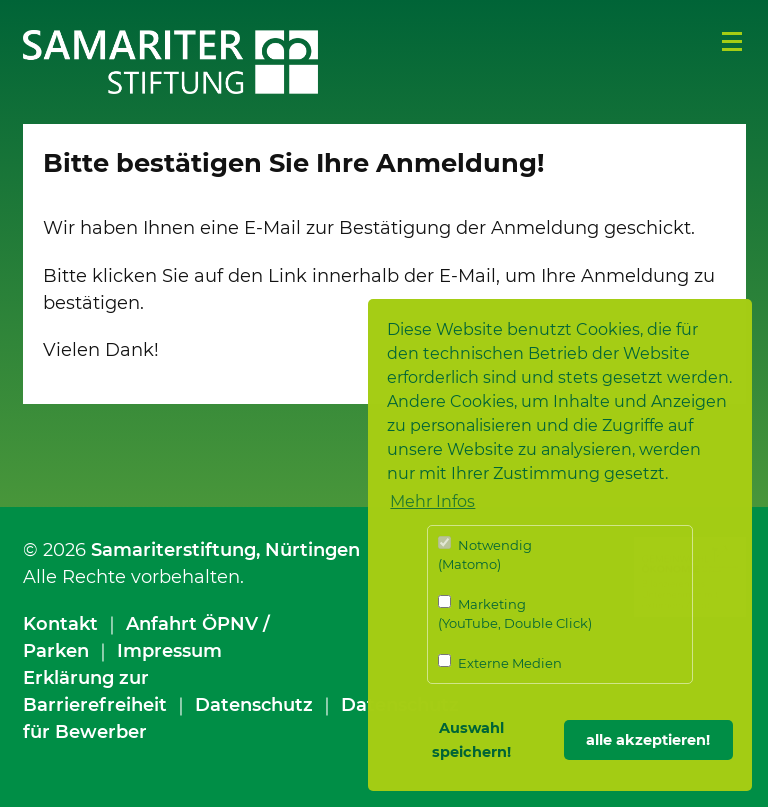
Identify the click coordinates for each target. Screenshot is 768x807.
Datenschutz (254, 705)
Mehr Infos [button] (432, 501)
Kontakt (60, 624)
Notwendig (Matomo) (485, 554)
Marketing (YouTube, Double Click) (515, 613)
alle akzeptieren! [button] (648, 740)
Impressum (169, 651)
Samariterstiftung (173, 550)
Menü (732, 42)
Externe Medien (500, 662)
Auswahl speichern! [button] (471, 740)
